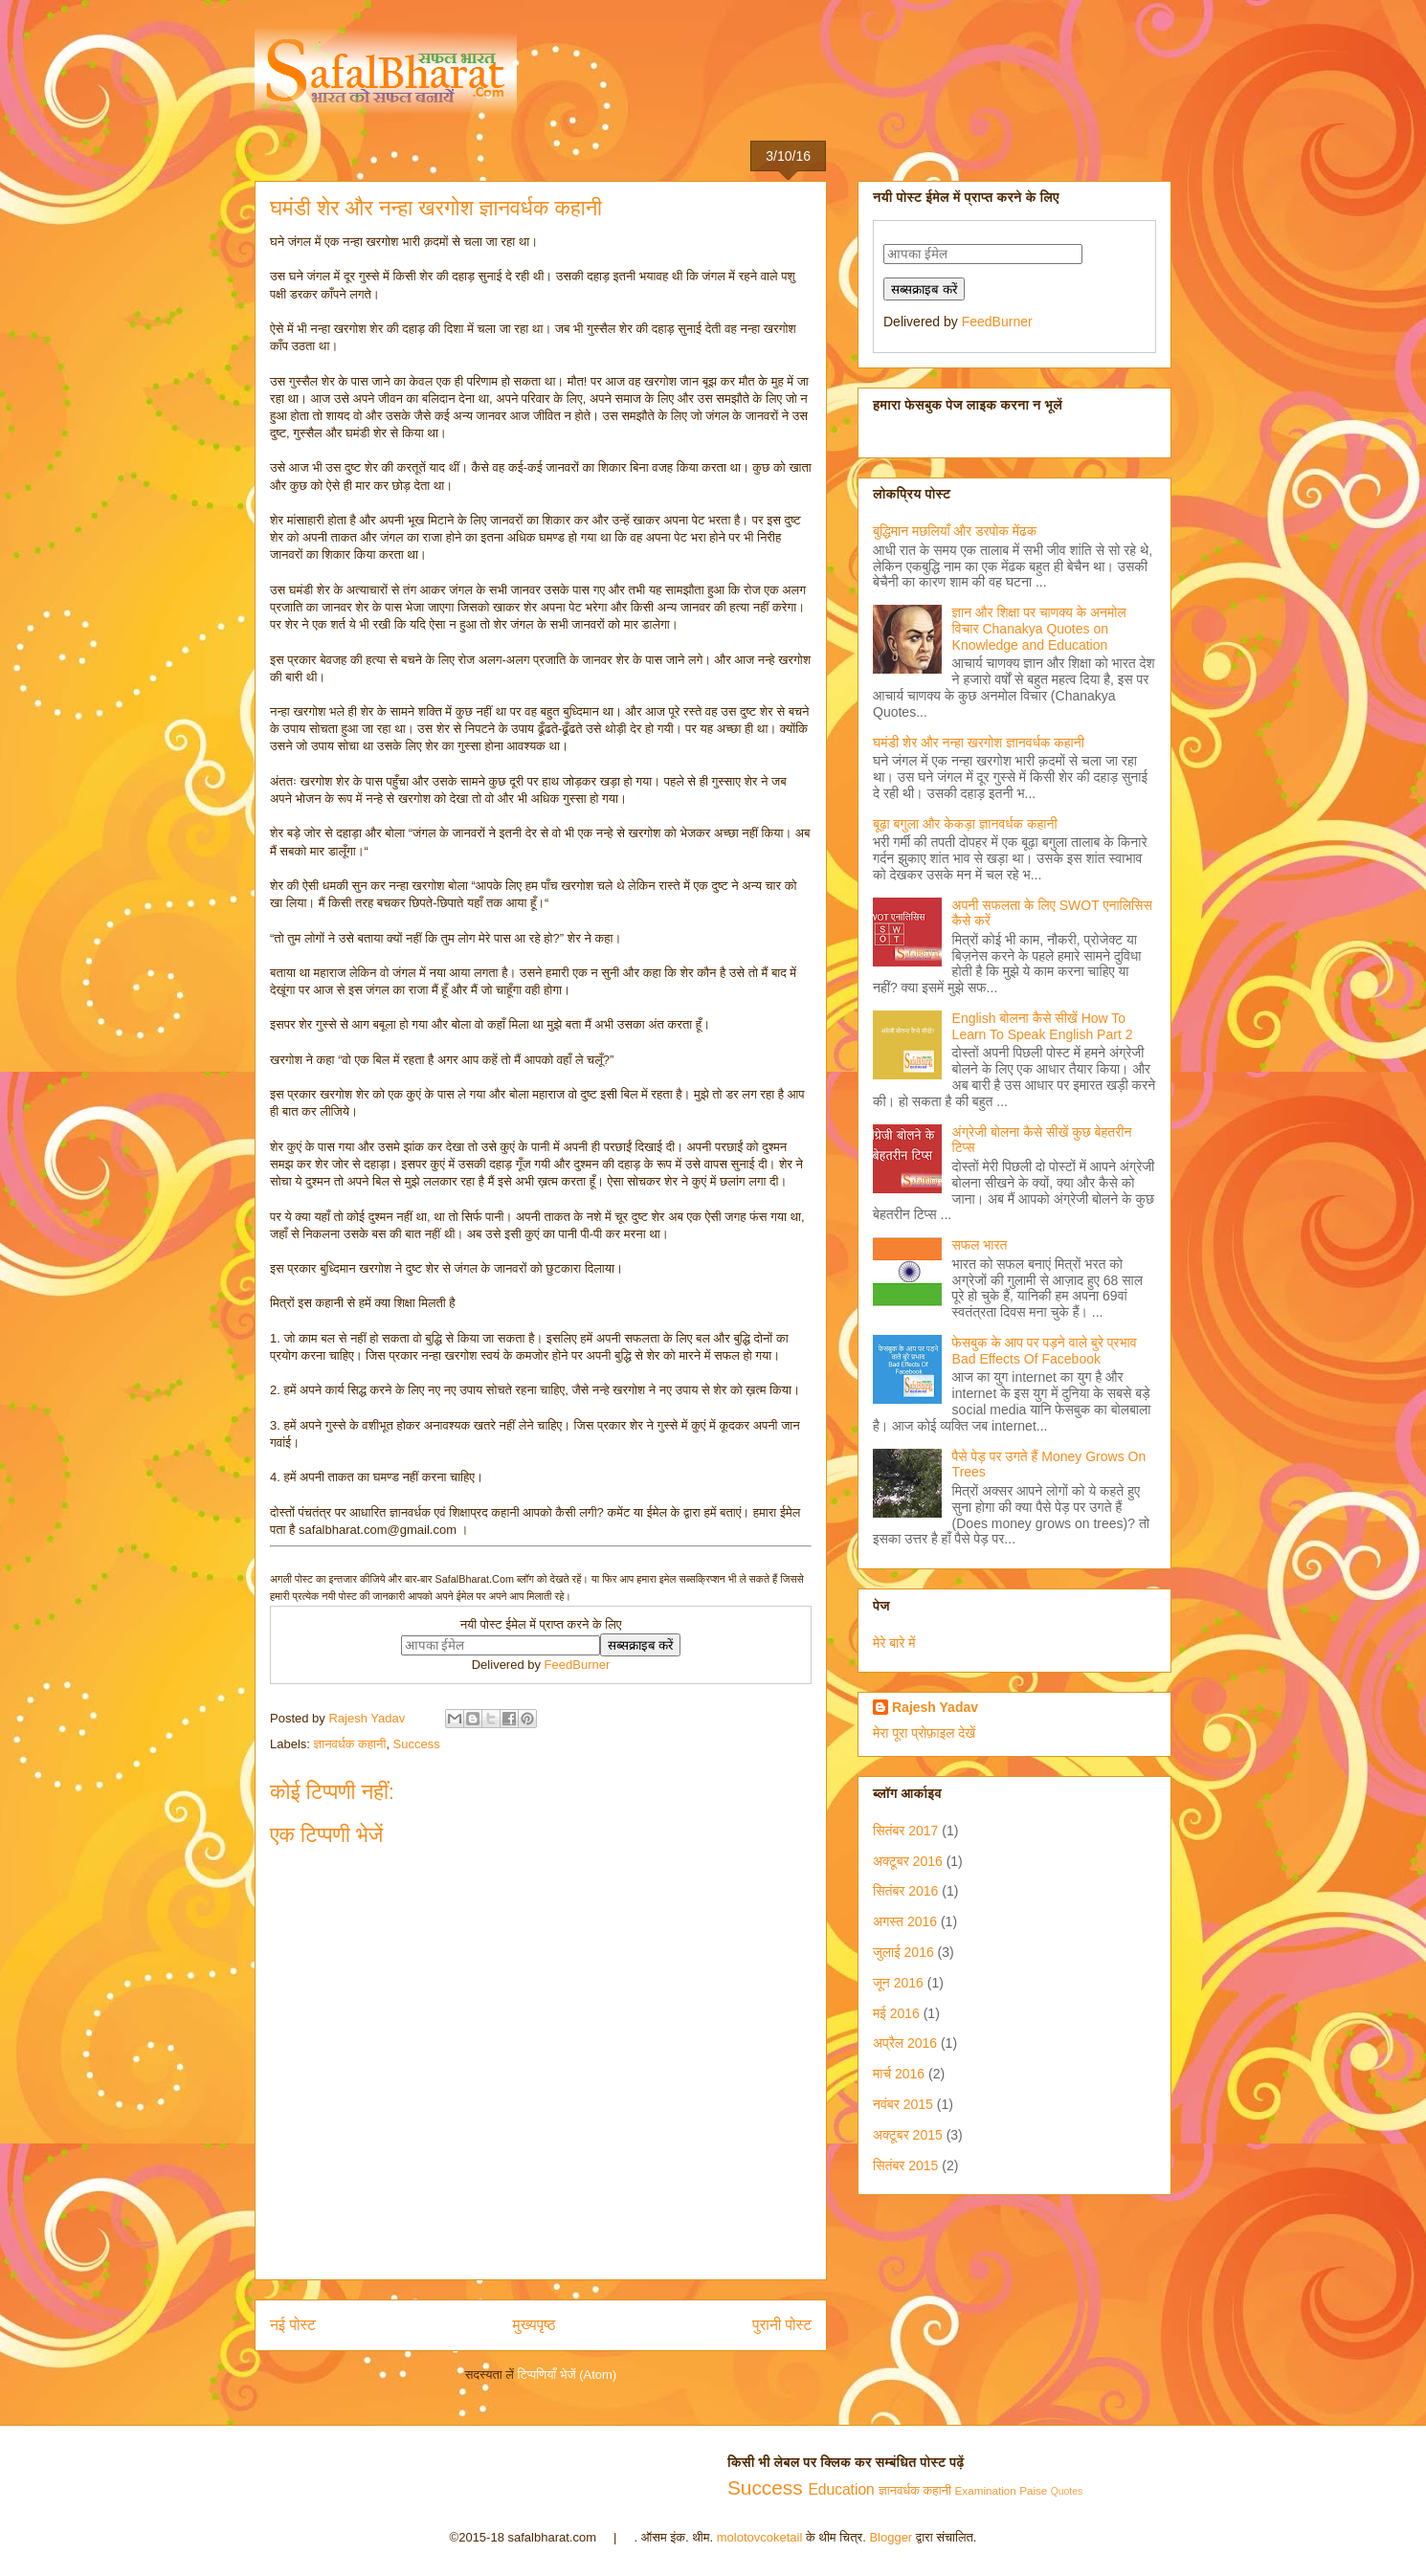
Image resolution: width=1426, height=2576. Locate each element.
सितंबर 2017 (905, 1830)
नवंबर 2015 (903, 2104)
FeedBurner (578, 1664)
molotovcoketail (760, 2537)
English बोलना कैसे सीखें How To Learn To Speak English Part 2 (1042, 1026)
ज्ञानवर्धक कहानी (350, 1744)
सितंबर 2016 (905, 1891)
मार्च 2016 (899, 2073)
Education (841, 2489)
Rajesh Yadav (935, 1707)
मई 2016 (896, 2013)
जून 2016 (898, 1982)
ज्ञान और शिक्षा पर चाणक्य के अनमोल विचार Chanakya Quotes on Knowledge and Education (1039, 629)
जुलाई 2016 (903, 1952)
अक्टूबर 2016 (908, 1861)
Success (416, 1744)
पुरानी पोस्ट (782, 2325)
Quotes (1067, 2491)
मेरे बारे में (894, 1643)
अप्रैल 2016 (905, 2043)
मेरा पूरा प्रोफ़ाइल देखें (924, 1733)
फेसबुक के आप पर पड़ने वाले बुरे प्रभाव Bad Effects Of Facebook (1044, 1350)
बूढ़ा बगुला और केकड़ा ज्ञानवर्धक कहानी (965, 824)
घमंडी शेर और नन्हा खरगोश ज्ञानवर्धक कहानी (978, 742)
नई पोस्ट (293, 2325)
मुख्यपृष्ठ (534, 2325)
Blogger (890, 2537)
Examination (985, 2490)
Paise (1033, 2490)
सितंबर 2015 (905, 2165)
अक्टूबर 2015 (908, 2135)
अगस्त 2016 (905, 1921)
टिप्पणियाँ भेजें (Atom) (567, 2374)
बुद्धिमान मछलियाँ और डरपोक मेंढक (954, 531)
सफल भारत (980, 1245)
